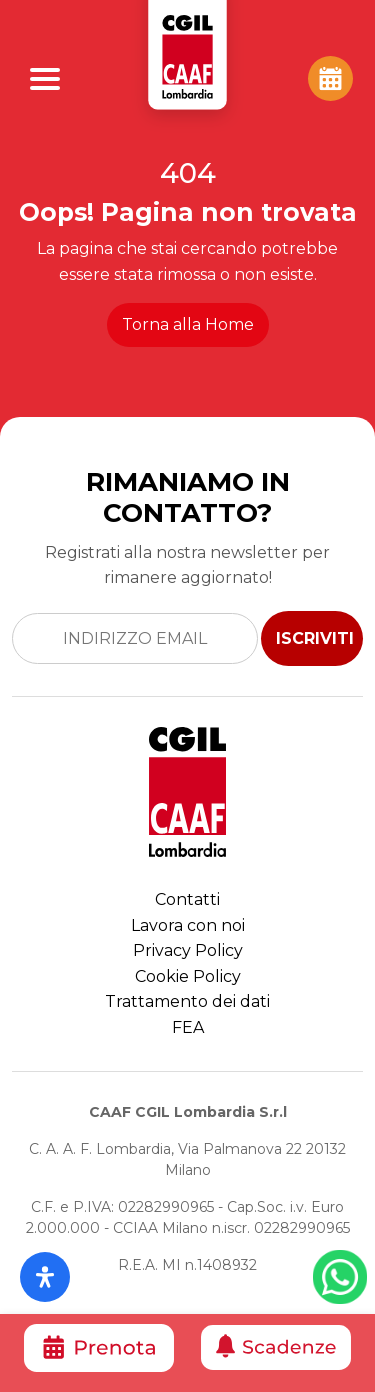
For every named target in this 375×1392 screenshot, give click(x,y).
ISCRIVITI (315, 638)
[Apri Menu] (45, 79)
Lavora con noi (188, 925)
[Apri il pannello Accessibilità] (45, 1277)
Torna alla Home (188, 324)
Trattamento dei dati (187, 1001)
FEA (188, 1027)
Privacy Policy (188, 950)
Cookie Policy (188, 976)
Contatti (187, 899)
